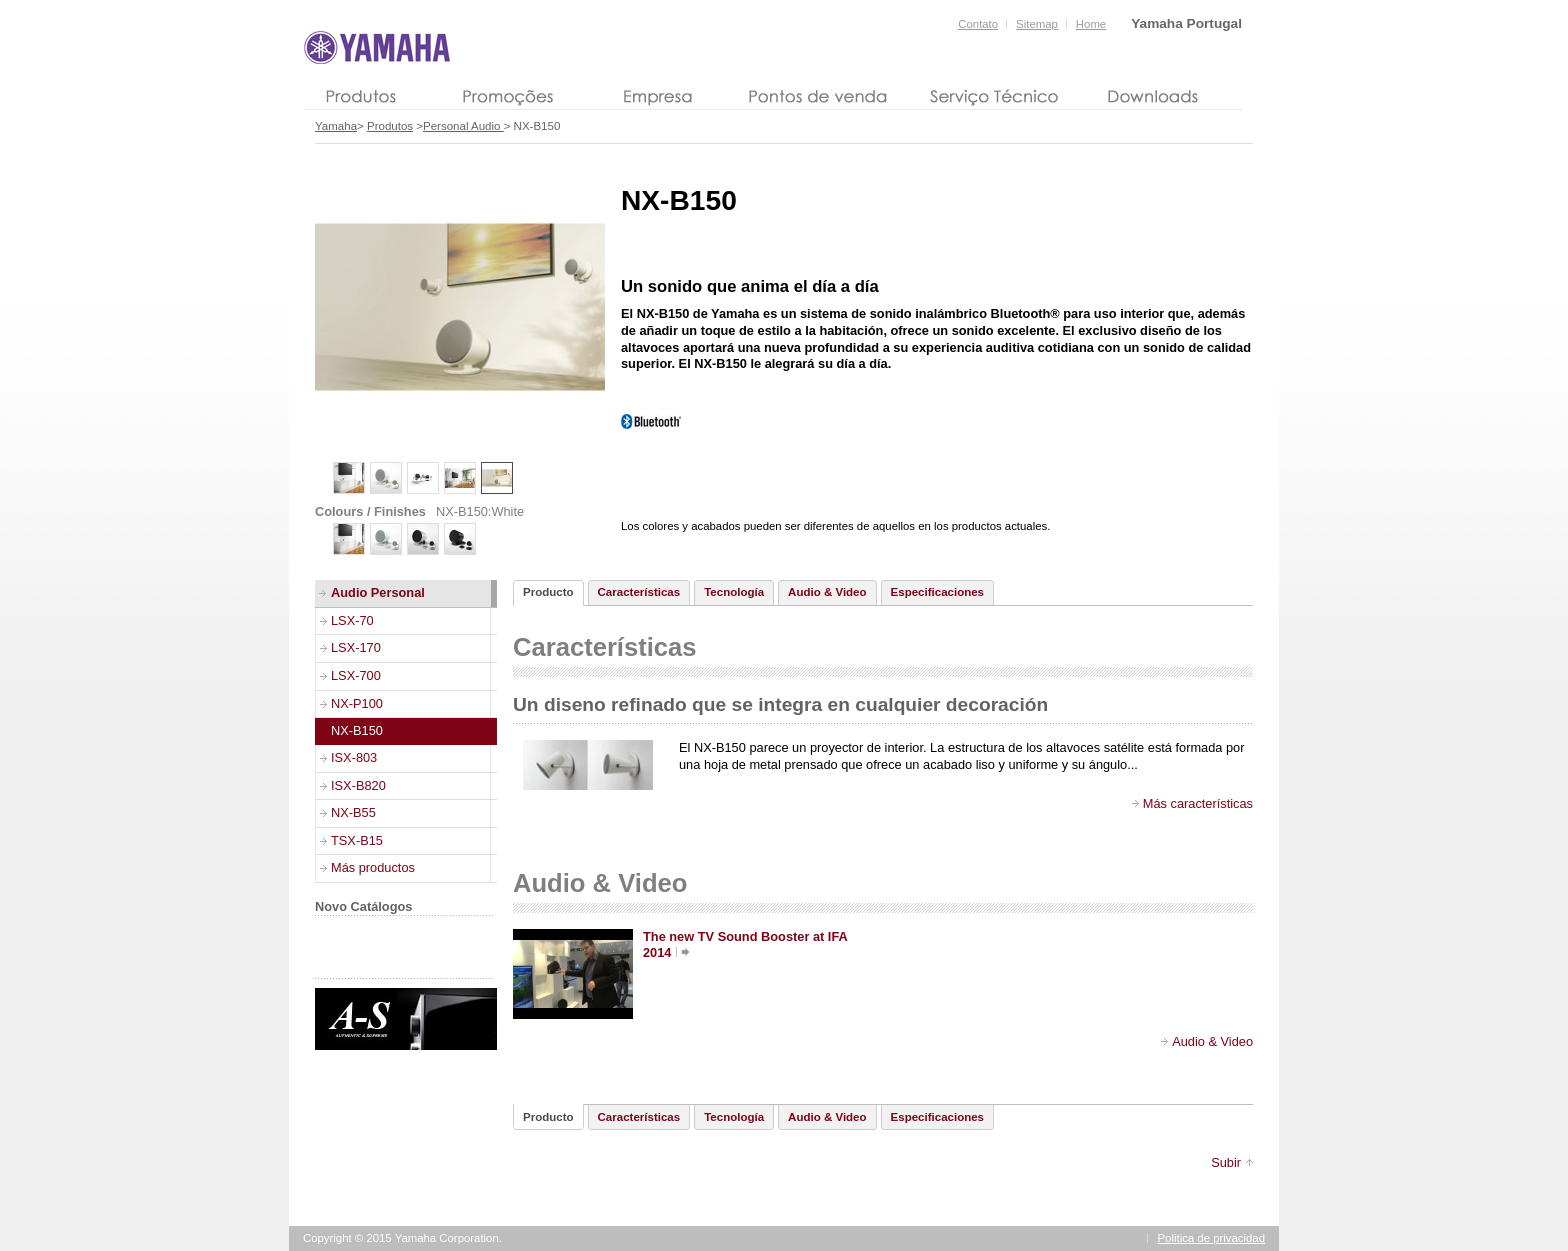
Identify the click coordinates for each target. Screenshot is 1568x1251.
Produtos (390, 126)
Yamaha (336, 126)
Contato (978, 24)
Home (1091, 24)
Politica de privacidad (1212, 1238)
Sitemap (1037, 24)
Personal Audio (463, 126)
